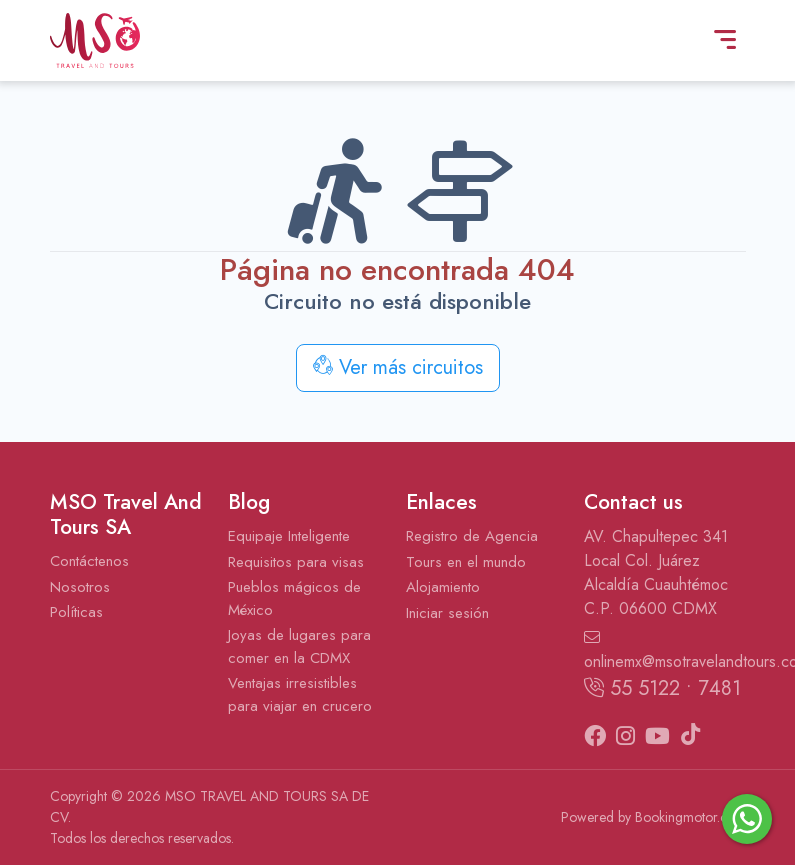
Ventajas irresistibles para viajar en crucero (300, 694)
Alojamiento (443, 587)
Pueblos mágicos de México (294, 598)
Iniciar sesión (447, 613)
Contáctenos (89, 561)
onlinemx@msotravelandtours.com (665, 651)
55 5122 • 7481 (662, 688)
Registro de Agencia (472, 536)
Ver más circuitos (398, 367)
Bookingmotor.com (690, 817)
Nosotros (80, 587)
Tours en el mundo (466, 562)
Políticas (76, 612)
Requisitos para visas (296, 562)
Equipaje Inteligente (289, 536)
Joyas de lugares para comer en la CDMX (299, 646)
